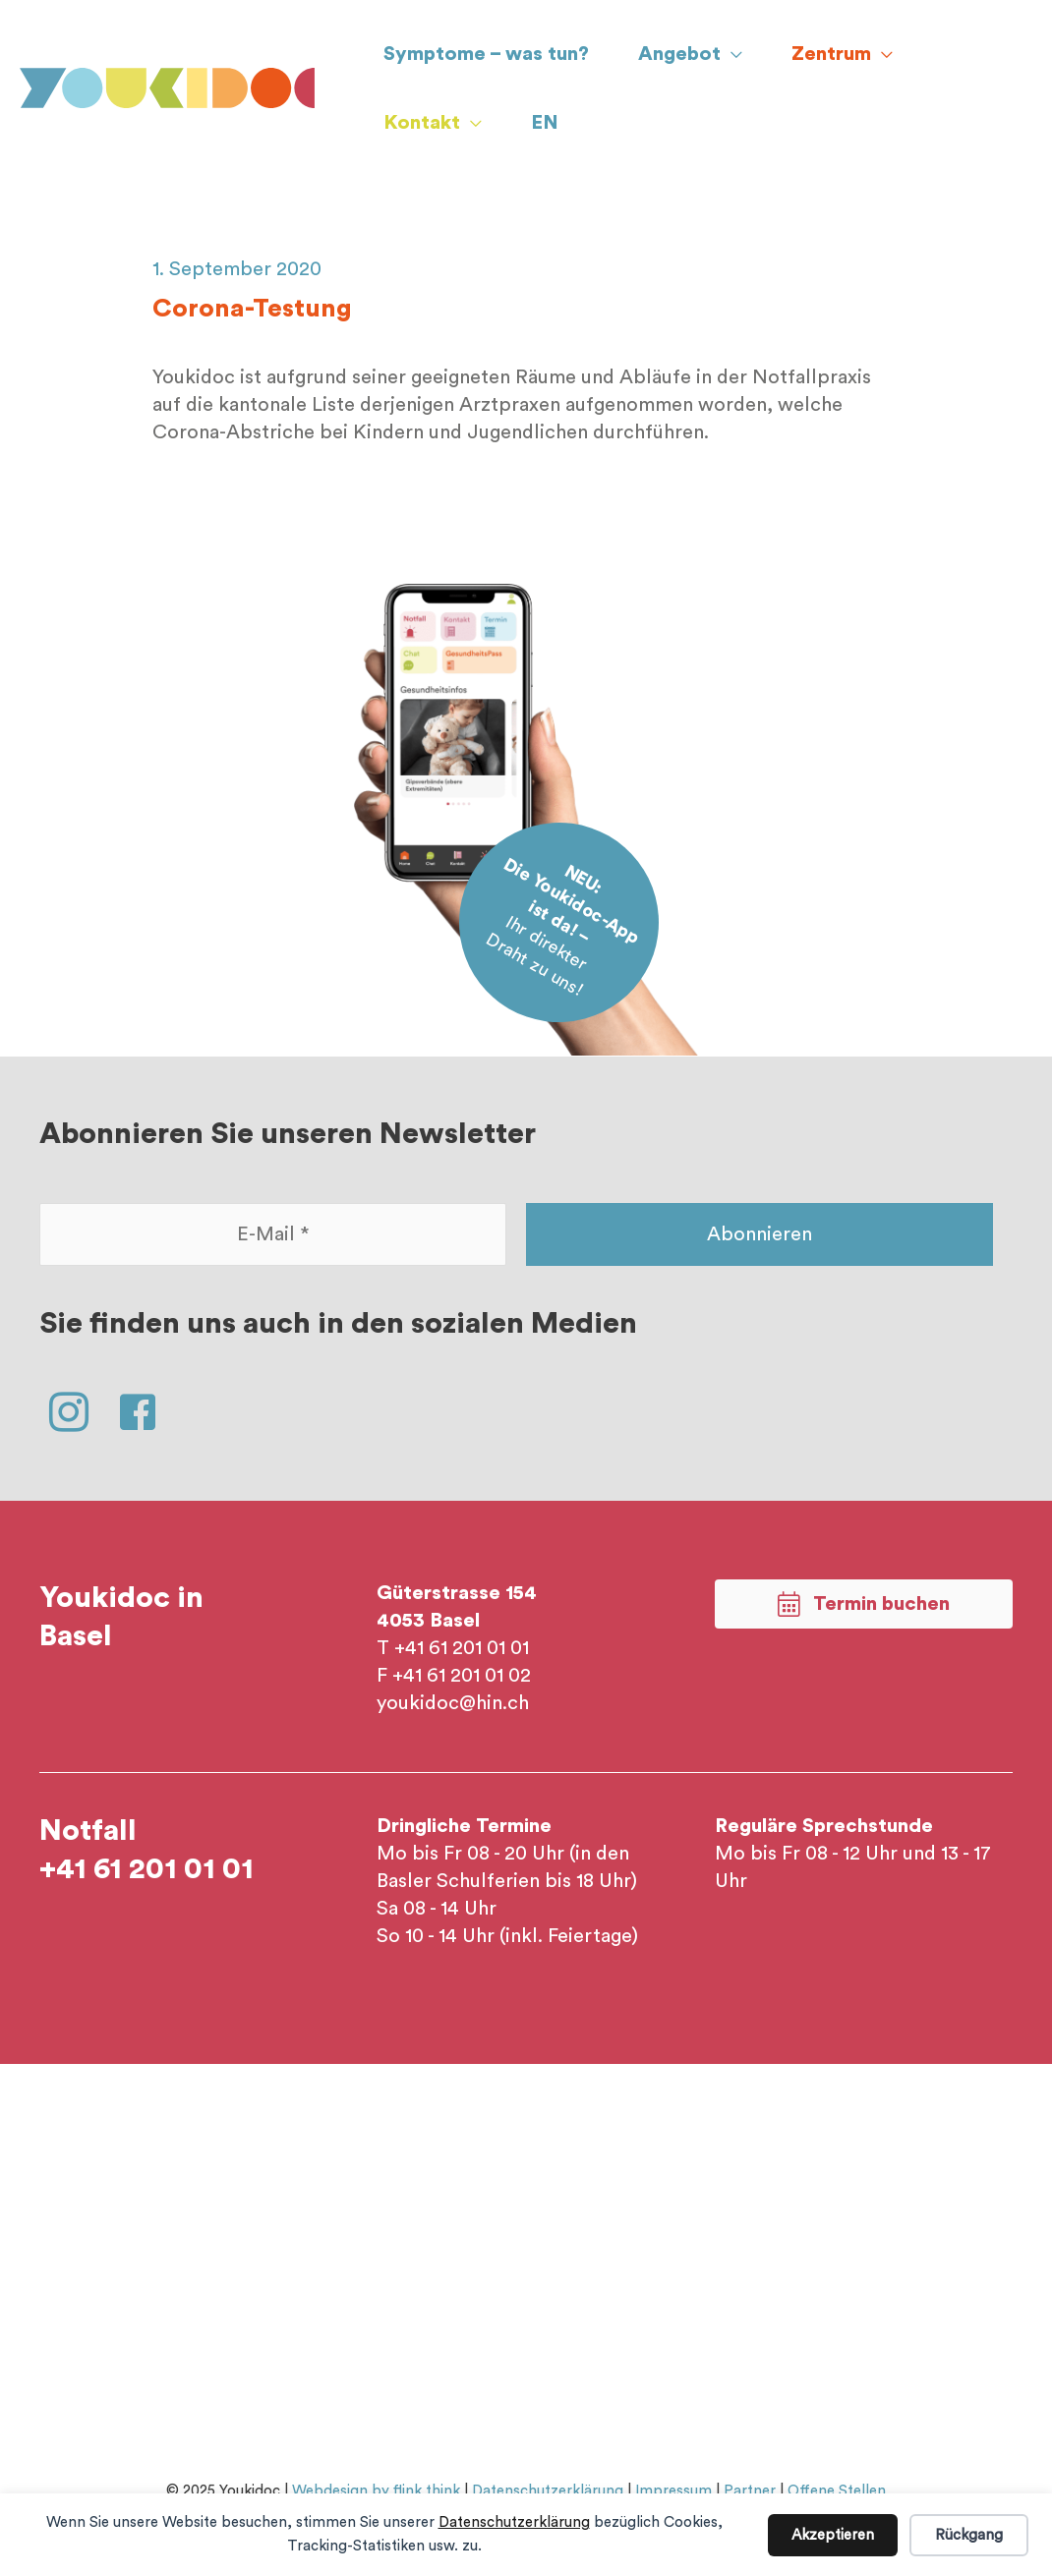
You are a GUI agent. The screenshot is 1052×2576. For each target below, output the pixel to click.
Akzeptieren (832, 2535)
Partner (750, 2491)
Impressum (673, 2491)
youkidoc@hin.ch (453, 1703)
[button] (68, 1412)
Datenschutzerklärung (514, 2522)
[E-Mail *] (272, 1234)
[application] (731, 54)
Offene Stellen (837, 2491)
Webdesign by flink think (376, 2491)
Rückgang (969, 2535)
